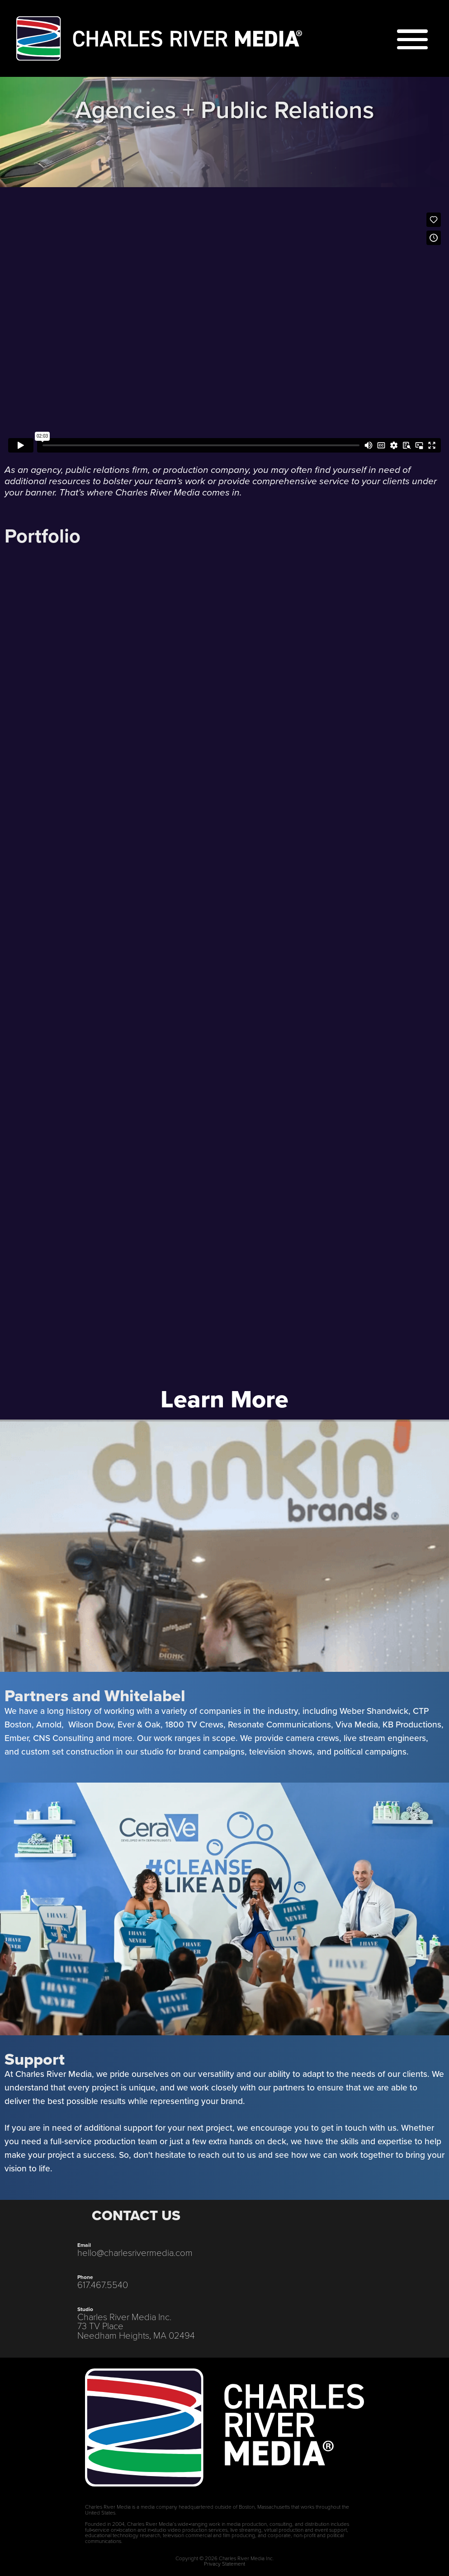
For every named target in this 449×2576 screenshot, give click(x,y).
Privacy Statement (224, 2563)
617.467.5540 (102, 2284)
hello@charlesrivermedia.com (135, 2252)
